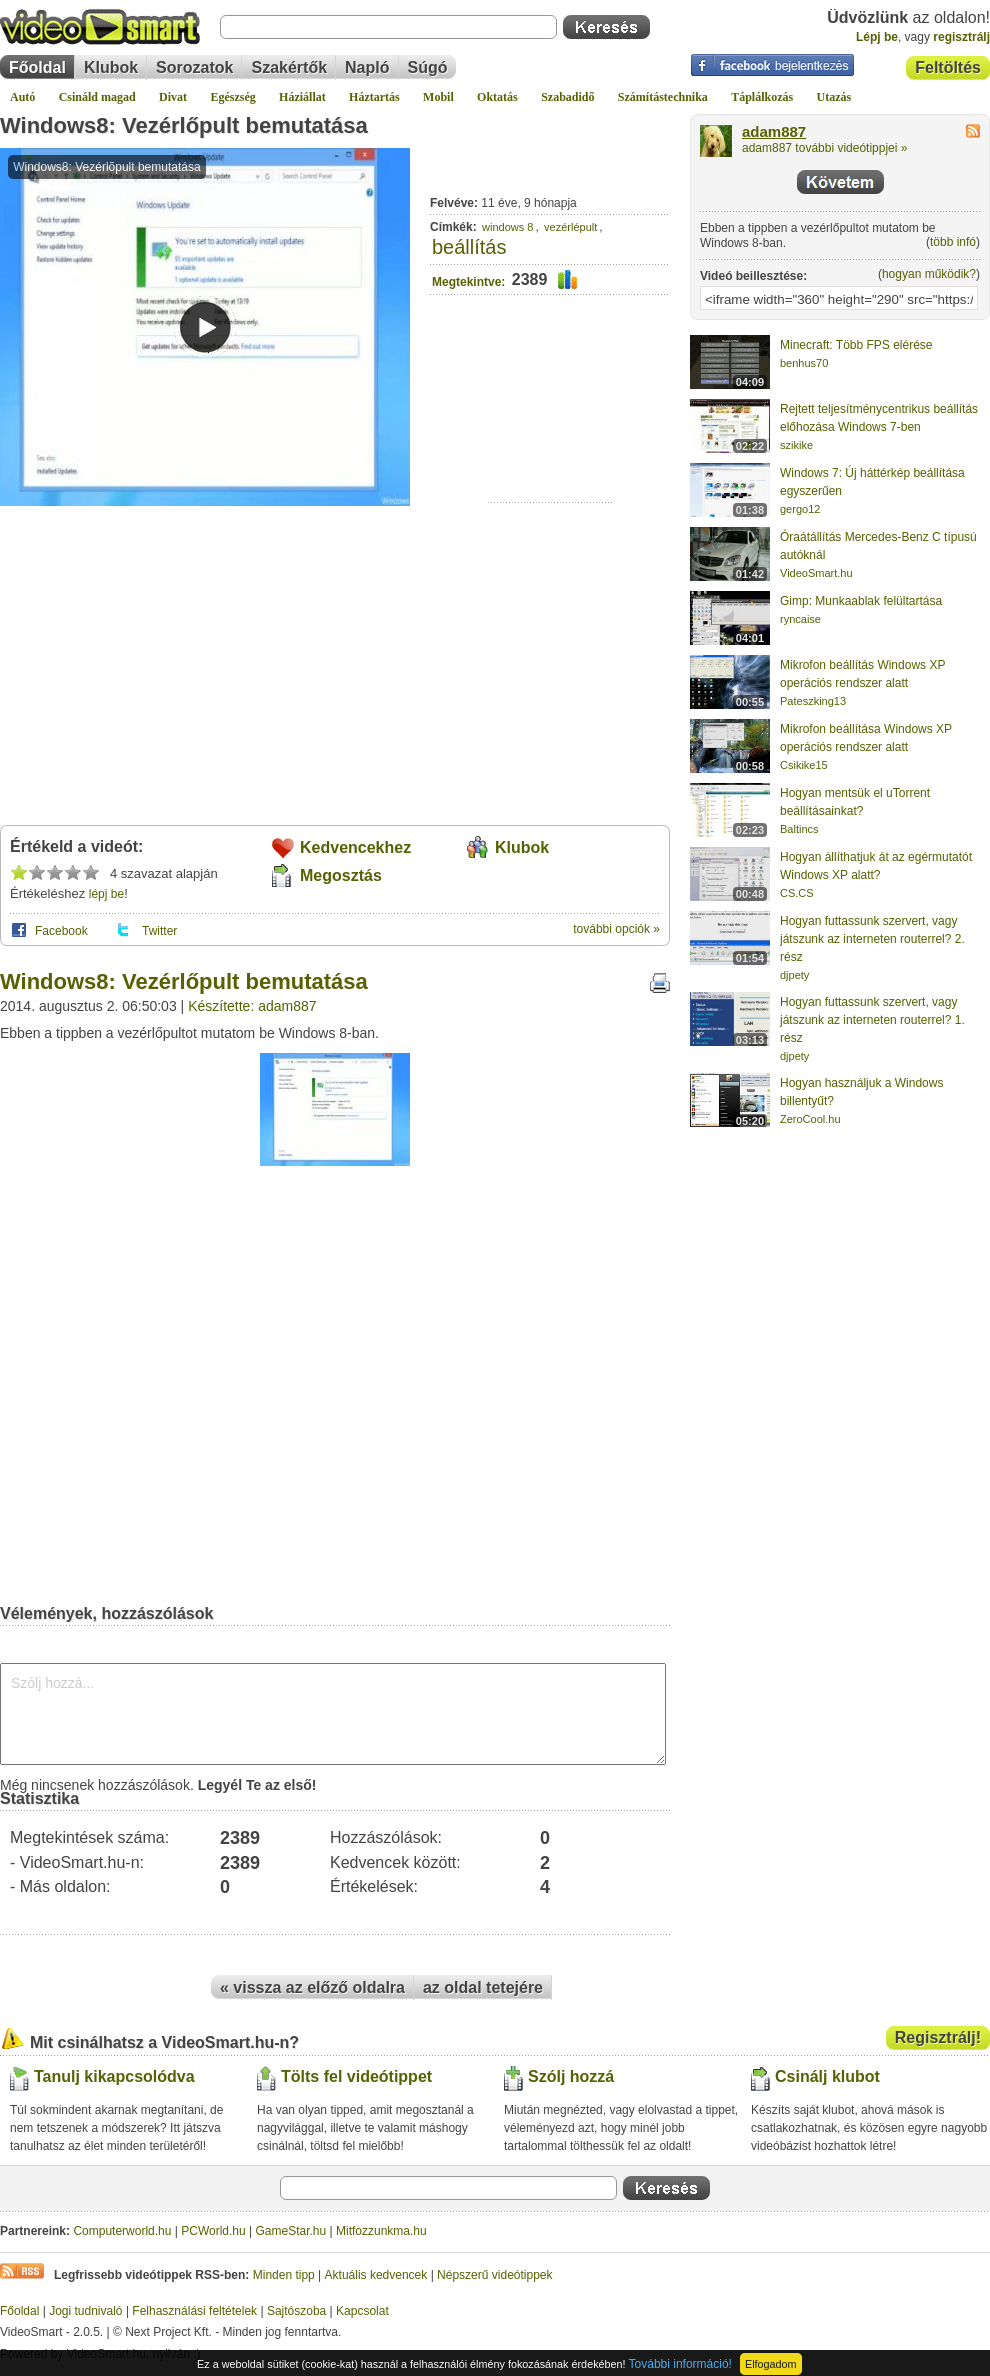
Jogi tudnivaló (85, 2311)
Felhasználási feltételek (194, 2311)
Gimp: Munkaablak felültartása (861, 601)
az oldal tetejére (483, 1987)
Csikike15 (804, 765)
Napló (367, 67)
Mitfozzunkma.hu (381, 2231)
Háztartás (374, 97)
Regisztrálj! (938, 2037)
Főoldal (37, 67)
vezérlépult (570, 227)
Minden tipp (284, 2275)
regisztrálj (961, 37)
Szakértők (289, 67)
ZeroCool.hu (810, 1119)
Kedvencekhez (355, 847)
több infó (953, 242)
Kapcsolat (362, 2311)
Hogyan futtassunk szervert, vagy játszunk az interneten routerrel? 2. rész (872, 939)
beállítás (469, 247)
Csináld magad (97, 97)
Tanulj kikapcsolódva (114, 2076)
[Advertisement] (550, 440)
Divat (173, 97)
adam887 (774, 132)
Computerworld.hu (122, 2231)
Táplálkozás (762, 97)
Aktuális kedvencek (376, 2275)
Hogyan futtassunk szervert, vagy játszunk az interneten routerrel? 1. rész (872, 1020)
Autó (22, 97)
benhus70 (804, 363)
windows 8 (507, 227)
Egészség (232, 97)
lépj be (106, 894)
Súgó (428, 67)
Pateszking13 (813, 701)
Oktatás (497, 97)
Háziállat (302, 97)
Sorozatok (194, 67)
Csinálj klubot (827, 2076)
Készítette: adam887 (252, 1006)
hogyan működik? (929, 274)
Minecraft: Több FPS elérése (856, 345)
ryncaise (800, 619)
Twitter (159, 931)
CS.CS (797, 893)
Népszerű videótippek (494, 2275)
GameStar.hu (291, 2231)
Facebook (61, 931)
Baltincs (799, 829)
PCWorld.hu (213, 2231)
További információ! (680, 2364)
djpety (794, 975)
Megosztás (341, 875)
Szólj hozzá (571, 2076)
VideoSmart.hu (816, 573)
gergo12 (800, 509)
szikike (796, 445)
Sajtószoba (296, 2311)
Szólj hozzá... (333, 1714)
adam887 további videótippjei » (824, 148)
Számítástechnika (663, 97)
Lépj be (877, 37)
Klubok (111, 67)
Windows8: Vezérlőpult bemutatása (184, 125)
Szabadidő (567, 97)
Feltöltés (948, 67)
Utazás (834, 97)
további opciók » (616, 929)
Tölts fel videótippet (356, 2076)
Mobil (438, 97)
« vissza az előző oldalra (312, 1987)
